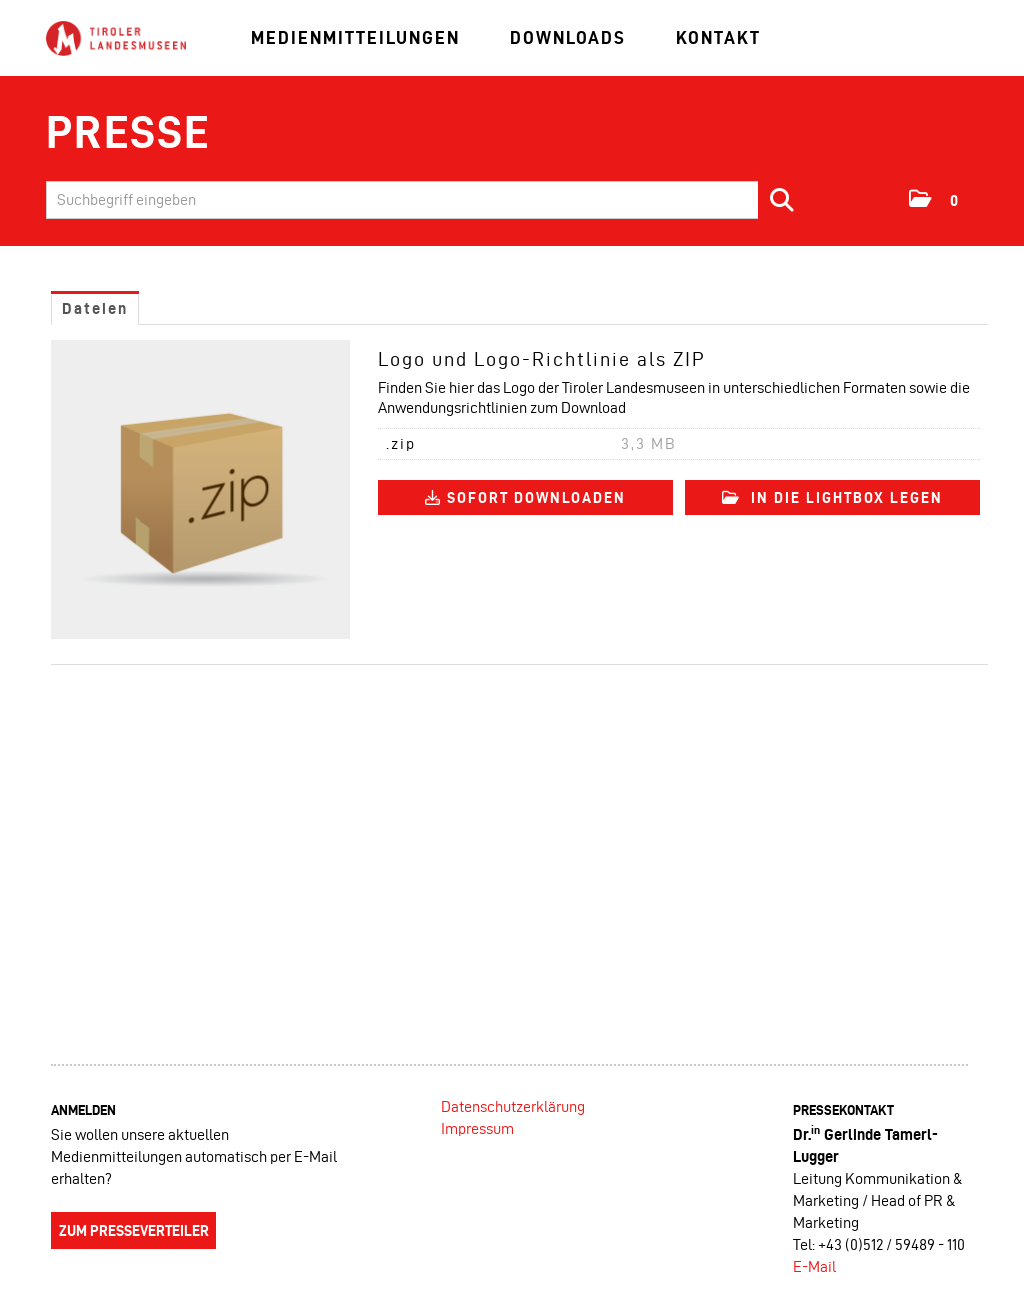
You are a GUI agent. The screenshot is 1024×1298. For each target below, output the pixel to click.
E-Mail (814, 1266)
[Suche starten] (783, 200)
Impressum (477, 1128)
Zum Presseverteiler (134, 1231)
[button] (934, 199)
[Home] (116, 39)
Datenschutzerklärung (513, 1106)
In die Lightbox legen (832, 498)
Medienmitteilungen (355, 37)
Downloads (568, 37)
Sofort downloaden (525, 498)
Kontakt (718, 37)
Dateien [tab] (95, 308)
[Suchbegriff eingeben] (427, 200)
